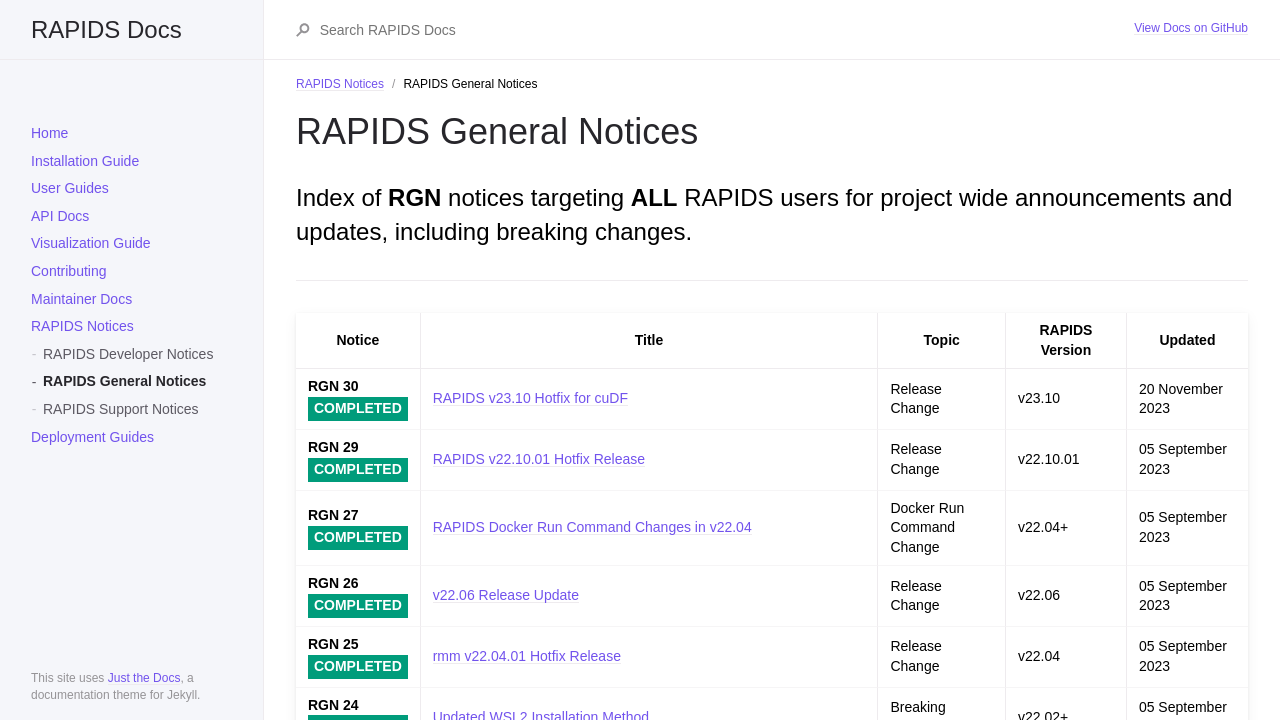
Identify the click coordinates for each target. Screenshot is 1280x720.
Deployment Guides (92, 437)
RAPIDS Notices (82, 326)
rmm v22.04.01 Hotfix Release (527, 656)
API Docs (60, 216)
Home (49, 133)
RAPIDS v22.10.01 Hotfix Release (539, 459)
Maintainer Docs (81, 299)
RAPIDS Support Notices (121, 409)
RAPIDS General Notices (124, 381)
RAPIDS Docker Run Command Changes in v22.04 (592, 527)
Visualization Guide (91, 243)
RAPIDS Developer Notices (128, 354)
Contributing (69, 271)
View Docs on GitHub (1191, 28)
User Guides (70, 188)
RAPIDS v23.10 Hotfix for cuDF (530, 398)
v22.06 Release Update (506, 595)
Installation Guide (85, 161)
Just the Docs (144, 678)
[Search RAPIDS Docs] (726, 30)
